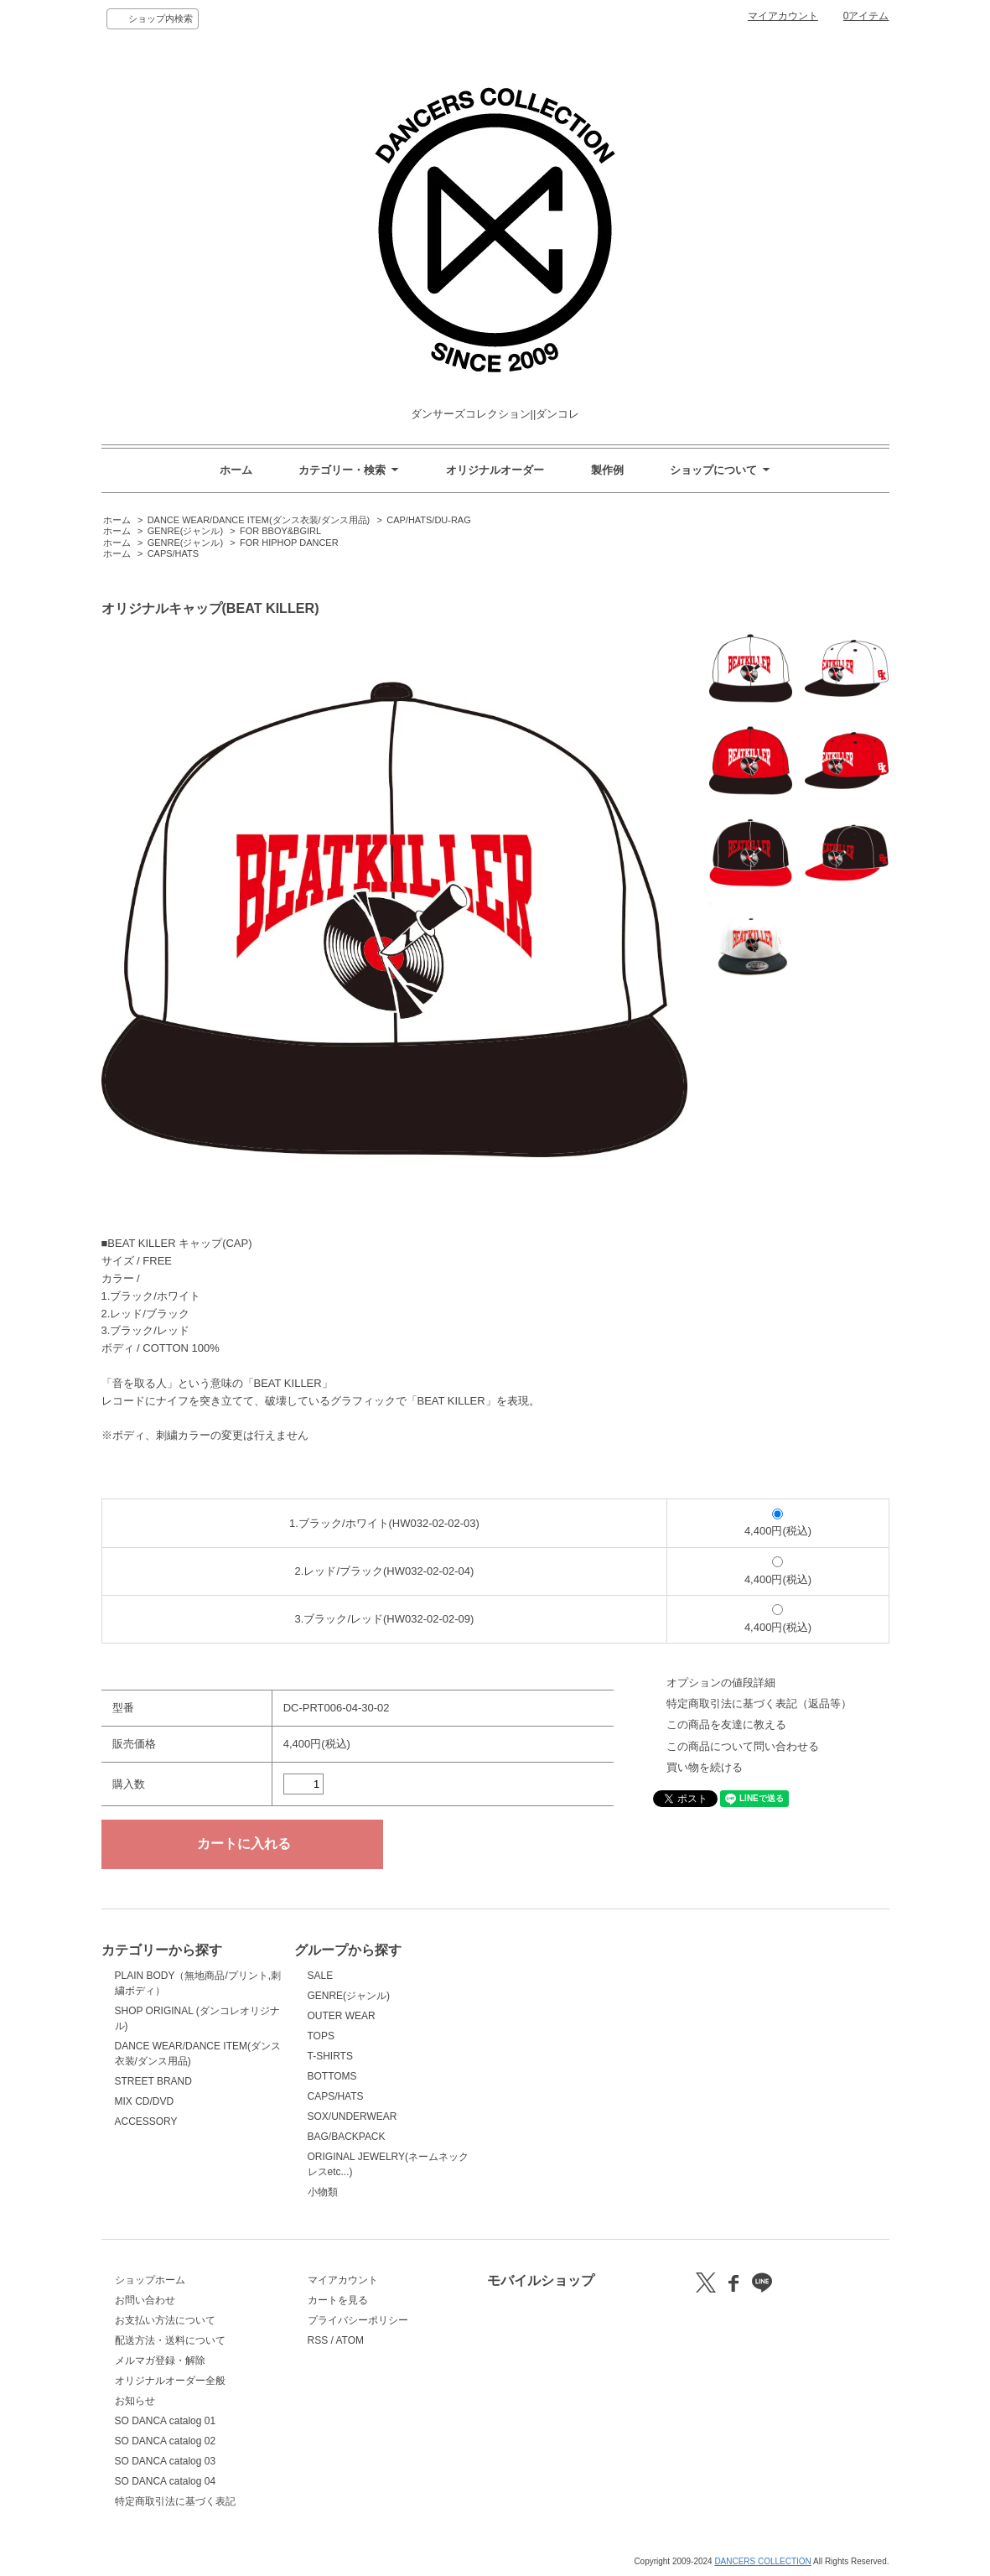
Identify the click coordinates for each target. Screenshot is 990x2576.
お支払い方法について (165, 2320)
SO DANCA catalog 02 (165, 2441)
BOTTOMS (332, 2076)
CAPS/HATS (173, 553)
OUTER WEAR (342, 2016)
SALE (321, 1975)
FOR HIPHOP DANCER (289, 543)
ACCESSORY (146, 2121)
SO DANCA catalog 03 (165, 2461)
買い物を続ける (704, 1767)
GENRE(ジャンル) (185, 531)
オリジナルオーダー (495, 470)
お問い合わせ (145, 2300)
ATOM (349, 2340)
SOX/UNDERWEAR (352, 2116)
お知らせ (135, 2401)
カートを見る (338, 2300)
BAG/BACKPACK (347, 2136)
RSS (318, 2340)
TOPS (321, 2036)
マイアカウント (783, 16)
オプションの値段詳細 (720, 1682)
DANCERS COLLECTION (762, 2561)
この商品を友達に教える (726, 1724)
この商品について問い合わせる (742, 1746)
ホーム (236, 470)
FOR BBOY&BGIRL (280, 531)
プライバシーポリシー (358, 2320)
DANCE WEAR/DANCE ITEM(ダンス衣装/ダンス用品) (259, 520)
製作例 (607, 470)
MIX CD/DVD (144, 2101)
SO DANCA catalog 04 (165, 2481)
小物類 (323, 2192)
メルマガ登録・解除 (160, 2360)
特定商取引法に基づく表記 (175, 2501)
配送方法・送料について (170, 2340)
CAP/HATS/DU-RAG (428, 520)
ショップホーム (150, 2280)
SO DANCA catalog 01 (165, 2421)
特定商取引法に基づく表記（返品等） (759, 1703)
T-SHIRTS (330, 2056)
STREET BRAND (153, 2081)
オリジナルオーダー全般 (170, 2380)
